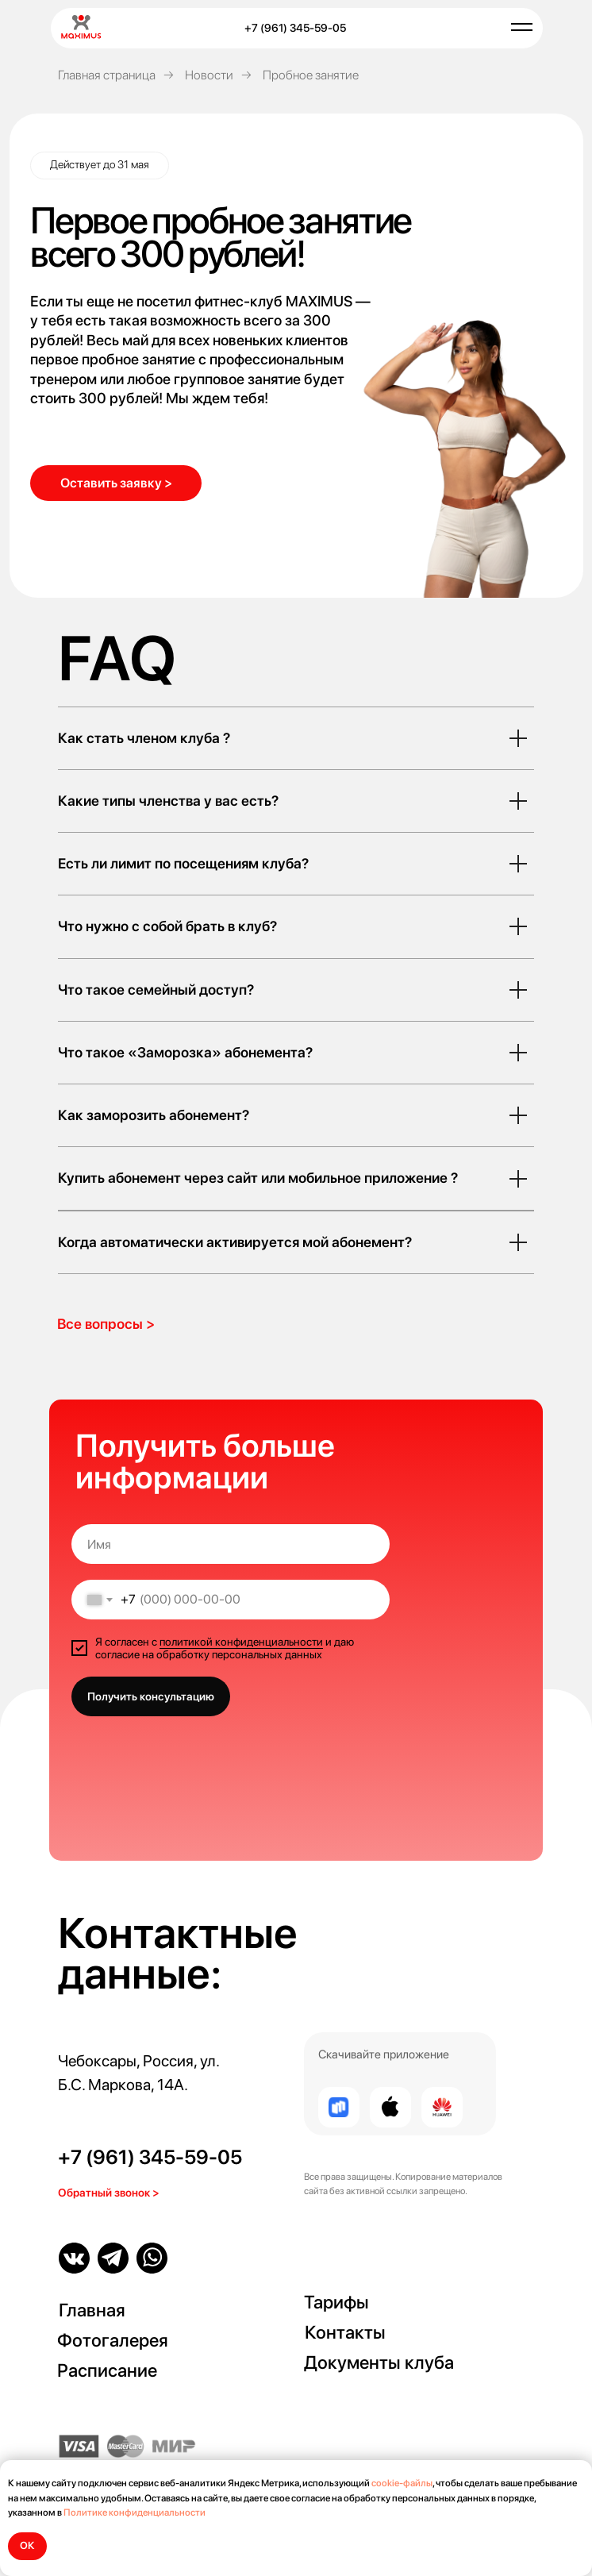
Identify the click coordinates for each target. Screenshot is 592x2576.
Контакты (345, 2332)
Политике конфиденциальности (134, 2512)
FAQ (117, 658)
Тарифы (336, 2302)
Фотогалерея (112, 2340)
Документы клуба (379, 2362)
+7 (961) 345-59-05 (150, 2157)
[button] (116, 483)
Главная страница (107, 75)
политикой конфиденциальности (241, 1641)
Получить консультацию (150, 1696)
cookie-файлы (401, 2483)
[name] (230, 1544)
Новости (209, 75)
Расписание (107, 2370)
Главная (92, 2310)
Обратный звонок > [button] (109, 2192)
